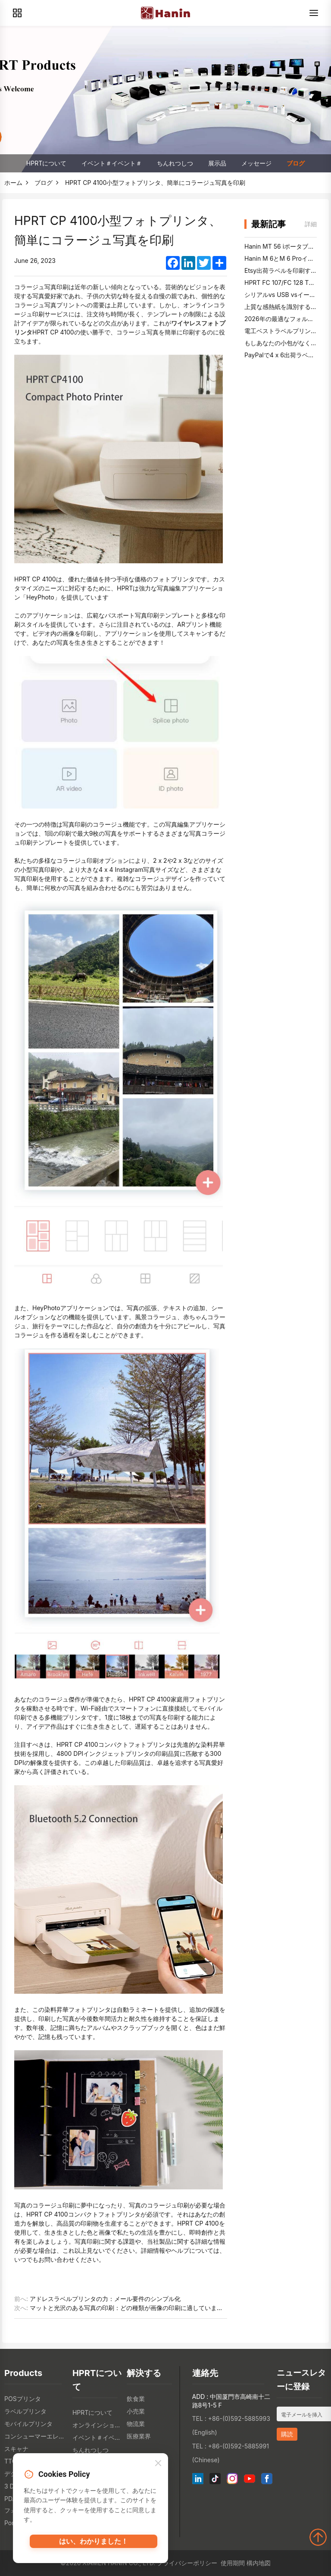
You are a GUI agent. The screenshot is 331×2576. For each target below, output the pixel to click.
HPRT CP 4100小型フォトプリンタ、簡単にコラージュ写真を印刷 (155, 182)
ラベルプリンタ (25, 2411)
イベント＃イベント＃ (111, 163)
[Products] (17, 13)
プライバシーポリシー (187, 2563)
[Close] (158, 2466)
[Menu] (313, 13)
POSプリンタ (22, 2398)
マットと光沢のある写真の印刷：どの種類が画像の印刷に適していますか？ (132, 2307)
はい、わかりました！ (93, 2545)
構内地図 (259, 2563)
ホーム (13, 182)
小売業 (136, 2411)
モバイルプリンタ (28, 2423)
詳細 (311, 224)
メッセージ (256, 163)
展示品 (217, 163)
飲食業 (136, 2398)
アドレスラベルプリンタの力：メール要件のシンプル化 (105, 2298)
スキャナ (16, 2448)
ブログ (296, 163)
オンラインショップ (97, 2425)
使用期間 (233, 2563)
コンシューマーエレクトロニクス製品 (36, 2436)
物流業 (136, 2423)
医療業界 (139, 2436)
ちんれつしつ (175, 163)
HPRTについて (46, 163)
